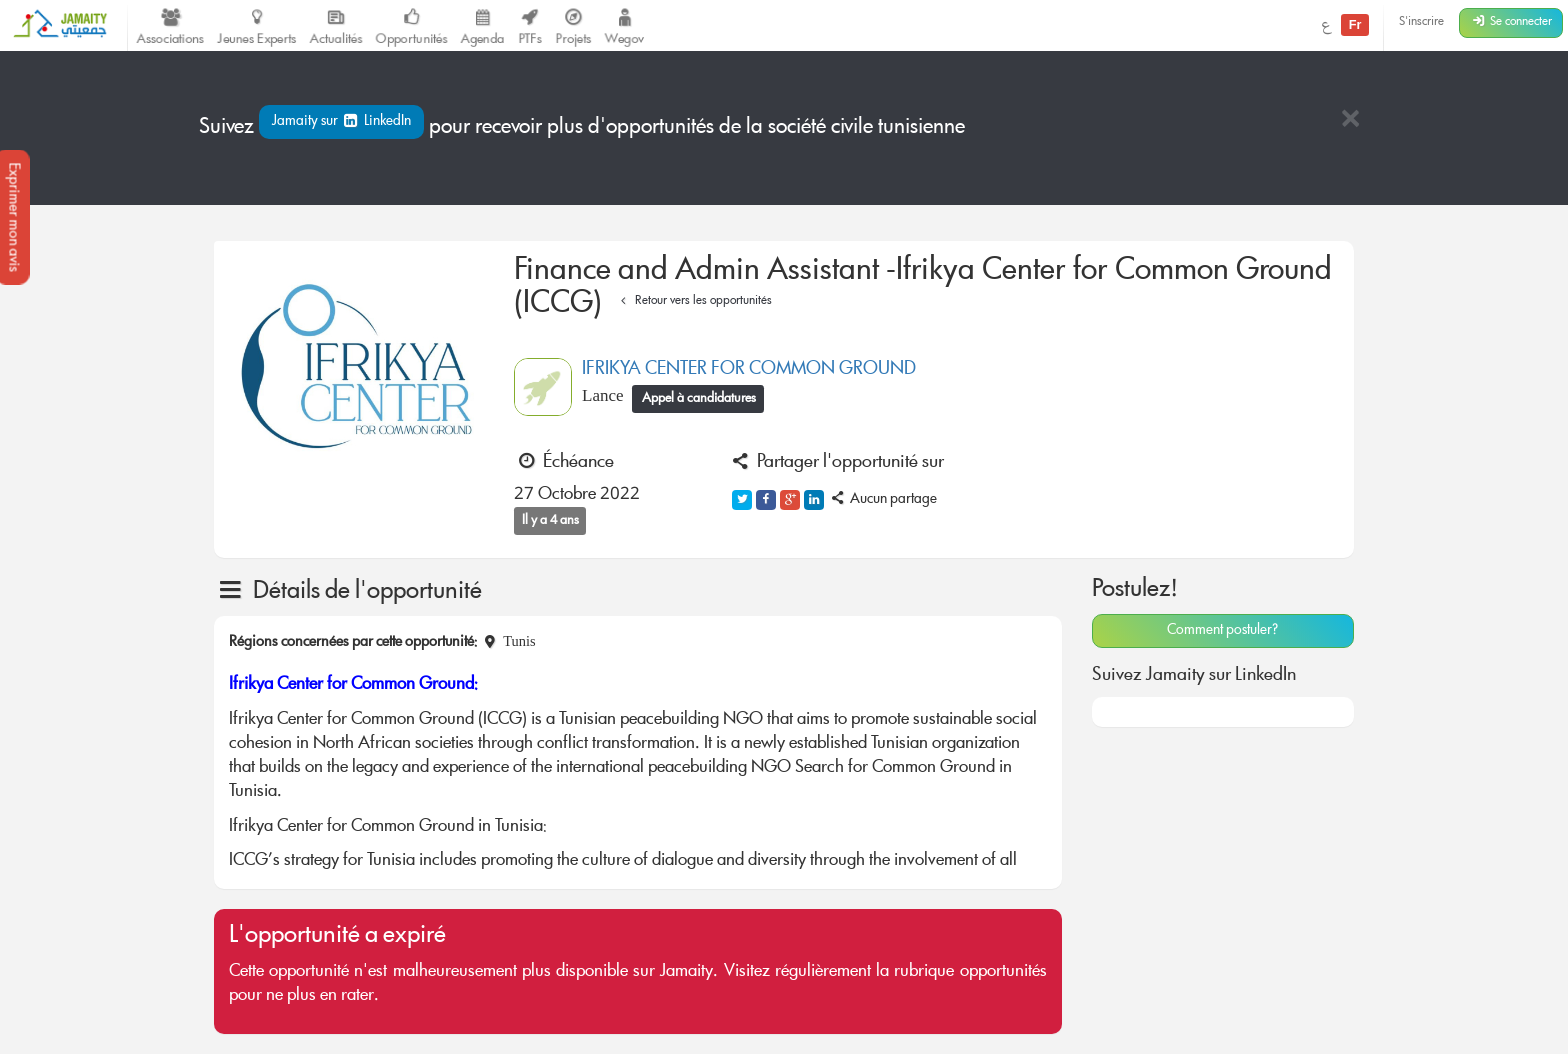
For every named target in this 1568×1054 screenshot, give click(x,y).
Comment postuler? (1222, 631)
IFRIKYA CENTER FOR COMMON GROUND (749, 370)
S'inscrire (1421, 22)
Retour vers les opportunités (693, 301)
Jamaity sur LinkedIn (341, 122)
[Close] (1350, 120)
